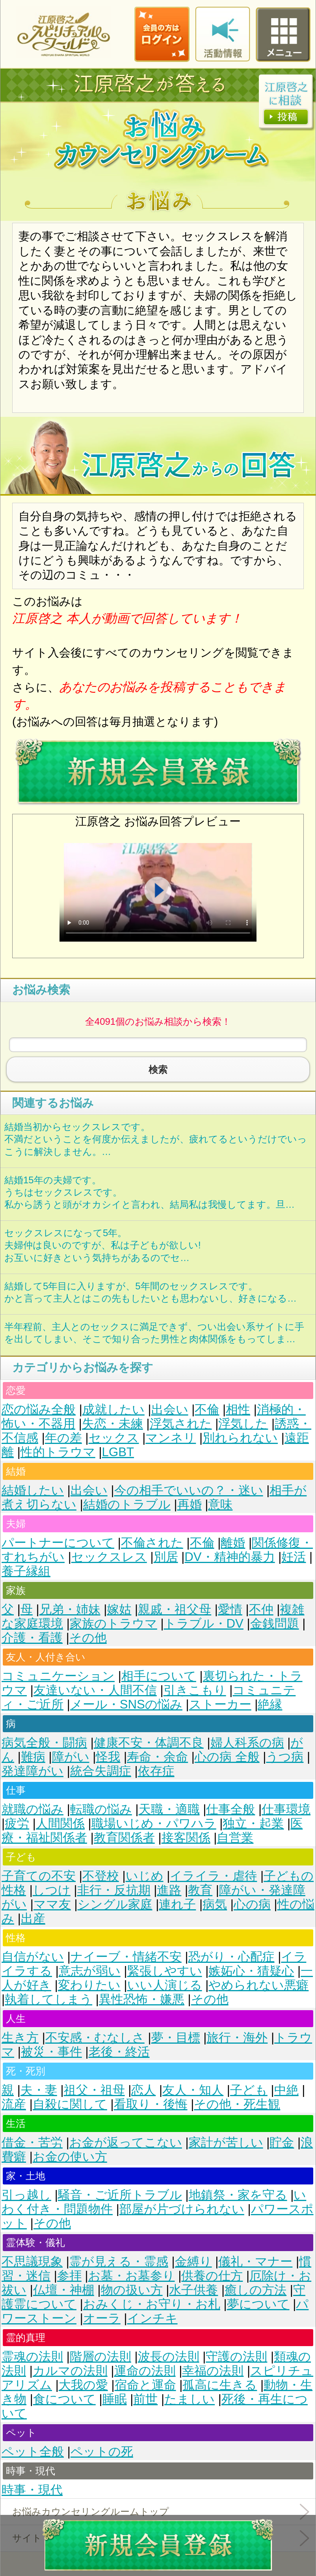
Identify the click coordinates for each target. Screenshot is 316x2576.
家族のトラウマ (113, 1623)
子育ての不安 (39, 1876)
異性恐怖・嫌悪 (141, 1999)
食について (64, 2399)
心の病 (252, 1904)
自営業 (235, 1838)
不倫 (207, 1409)
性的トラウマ (57, 1452)
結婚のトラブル (127, 1504)
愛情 (230, 1609)
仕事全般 (230, 1809)
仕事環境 (286, 1809)
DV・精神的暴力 (229, 1557)
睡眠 (114, 2399)
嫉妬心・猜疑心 (251, 1971)
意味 (220, 1504)
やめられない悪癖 (258, 1985)
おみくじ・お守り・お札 (151, 2304)
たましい (189, 2399)
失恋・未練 (112, 1424)
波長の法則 (168, 2356)
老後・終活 (119, 2052)
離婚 (233, 1543)
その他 (88, 1638)
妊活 (293, 1557)
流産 (14, 2104)
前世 (145, 2399)
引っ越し (26, 2195)
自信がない (33, 1957)
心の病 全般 (227, 1757)
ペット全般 (33, 2451)
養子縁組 (26, 1571)
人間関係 (60, 1823)
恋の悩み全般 (39, 1409)
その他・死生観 (237, 2104)
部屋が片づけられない (181, 2209)
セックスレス (109, 1557)
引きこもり (195, 1690)
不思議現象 (32, 2261)
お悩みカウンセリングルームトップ (90, 2511)
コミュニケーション (58, 1676)
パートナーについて (58, 1543)
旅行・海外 (237, 2037)
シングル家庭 (115, 1904)
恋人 (143, 2090)
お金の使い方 (70, 2157)
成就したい (113, 1409)
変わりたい (89, 1985)
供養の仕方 (212, 2276)
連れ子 (177, 1904)
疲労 (17, 1823)
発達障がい (32, 1771)
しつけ (52, 1890)
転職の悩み (101, 1809)
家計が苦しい (226, 2142)
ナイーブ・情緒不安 (126, 1957)
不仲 (261, 1609)
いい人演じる (164, 1985)
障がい (70, 1757)
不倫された (152, 1543)
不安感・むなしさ (95, 2037)
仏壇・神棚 (63, 2290)
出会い (169, 1409)
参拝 (69, 2276)
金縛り (193, 2261)
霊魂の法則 (32, 2356)
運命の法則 (145, 2371)
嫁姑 (119, 1609)
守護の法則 (236, 2356)
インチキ (152, 2318)
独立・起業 (253, 1823)
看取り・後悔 (151, 2104)
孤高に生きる (219, 2385)
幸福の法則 (213, 2371)
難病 (33, 1757)
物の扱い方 (132, 2290)
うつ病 (284, 1757)
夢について (258, 2304)
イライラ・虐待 (213, 1876)
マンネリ (170, 1438)
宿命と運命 (145, 2385)
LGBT (118, 1452)
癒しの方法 (255, 2290)
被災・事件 (51, 2052)
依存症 (156, 1771)
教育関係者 (124, 1838)
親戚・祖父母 (174, 1609)
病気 (215, 1904)
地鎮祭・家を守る (238, 2195)
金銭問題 (274, 1623)
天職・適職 (169, 1809)
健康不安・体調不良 (149, 1743)
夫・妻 (38, 2090)
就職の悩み (32, 1809)
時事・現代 (32, 2490)
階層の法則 (100, 2356)
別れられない (240, 1438)
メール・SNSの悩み (126, 1704)
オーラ (102, 2318)
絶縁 (270, 1704)
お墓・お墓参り (131, 2276)
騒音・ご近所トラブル (120, 2195)
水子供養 (193, 2290)
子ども (249, 2090)
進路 (169, 1890)
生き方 (20, 2037)
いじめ (145, 1876)
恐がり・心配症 (231, 1957)
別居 (166, 1557)
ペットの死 (102, 2451)
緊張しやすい (164, 1971)
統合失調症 (100, 1771)
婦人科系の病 (247, 1743)
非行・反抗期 (114, 1890)
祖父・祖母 (94, 2090)
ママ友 (52, 1904)
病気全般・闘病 (44, 1743)
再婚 (189, 1504)
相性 (238, 1409)
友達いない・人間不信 (95, 1690)
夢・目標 (175, 2037)
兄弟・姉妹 (69, 1609)
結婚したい (33, 1490)
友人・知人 (192, 2090)
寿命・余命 (157, 1757)
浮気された (181, 1424)
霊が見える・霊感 (118, 2261)
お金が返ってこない (125, 2142)
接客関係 (186, 1838)
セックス (114, 1438)
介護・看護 (32, 1638)
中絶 (286, 2090)
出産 (33, 1918)
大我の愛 (83, 2385)
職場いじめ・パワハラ (153, 1823)
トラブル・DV (204, 1623)
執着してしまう (48, 1999)
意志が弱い (90, 1971)
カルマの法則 (70, 2371)
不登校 (100, 1876)
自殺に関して (70, 2104)
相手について (158, 1676)
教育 (200, 1890)
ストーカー (220, 1704)
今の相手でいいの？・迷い (188, 1490)
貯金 (282, 2142)
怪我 (108, 1757)
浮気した (243, 1424)
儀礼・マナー (255, 2261)
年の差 (63, 1438)
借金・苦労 (32, 2142)
